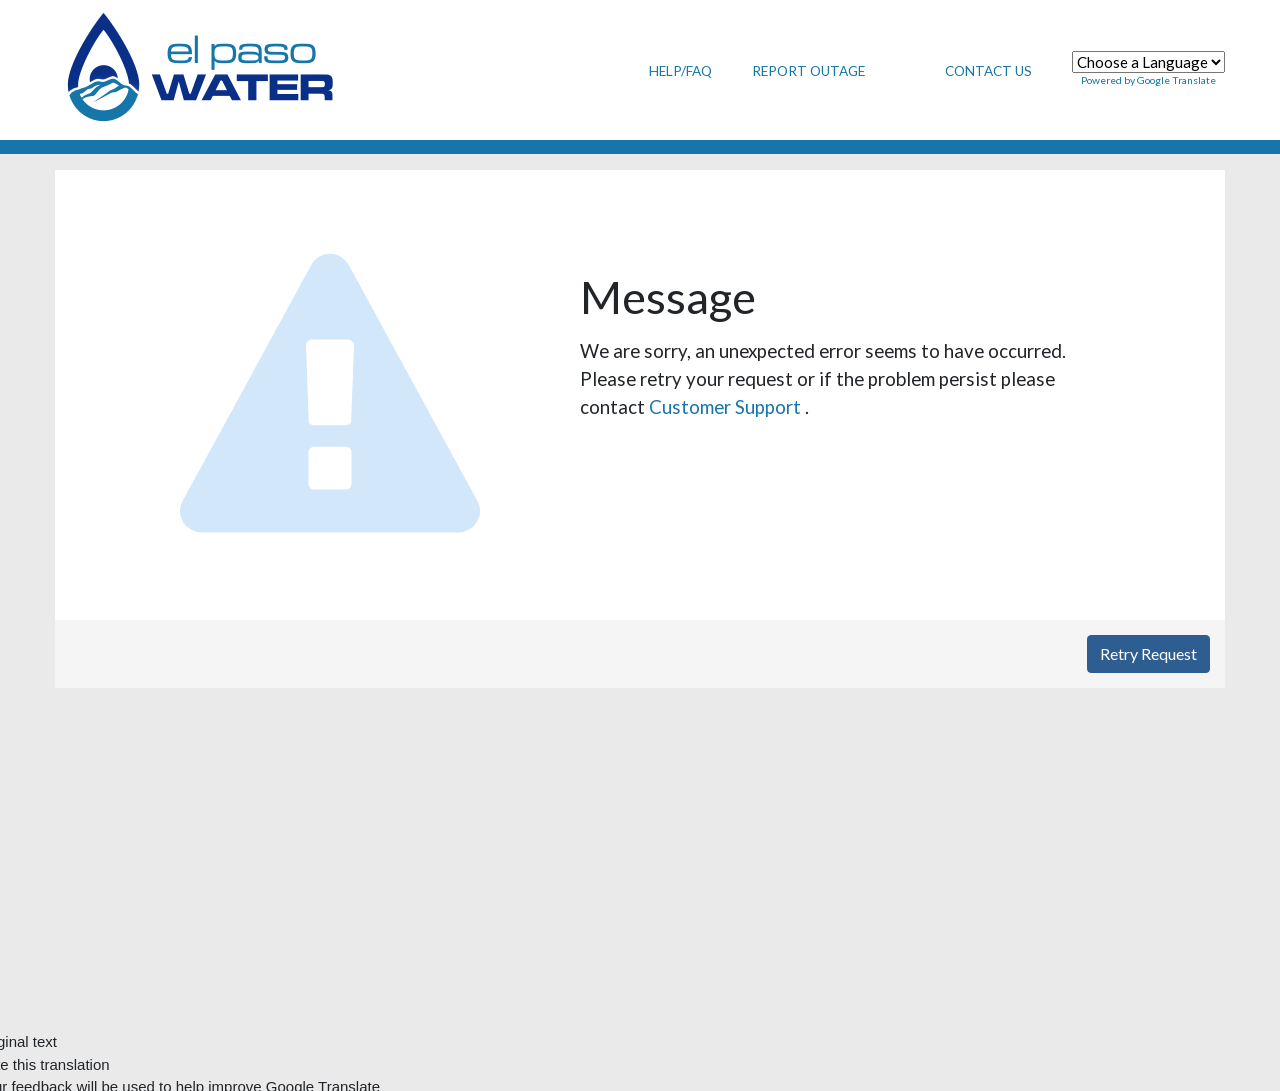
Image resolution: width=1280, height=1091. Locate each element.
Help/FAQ (680, 71)
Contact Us (988, 71)
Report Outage (808, 71)
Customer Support (727, 406)
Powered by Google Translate (1148, 80)
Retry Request (1148, 653)
